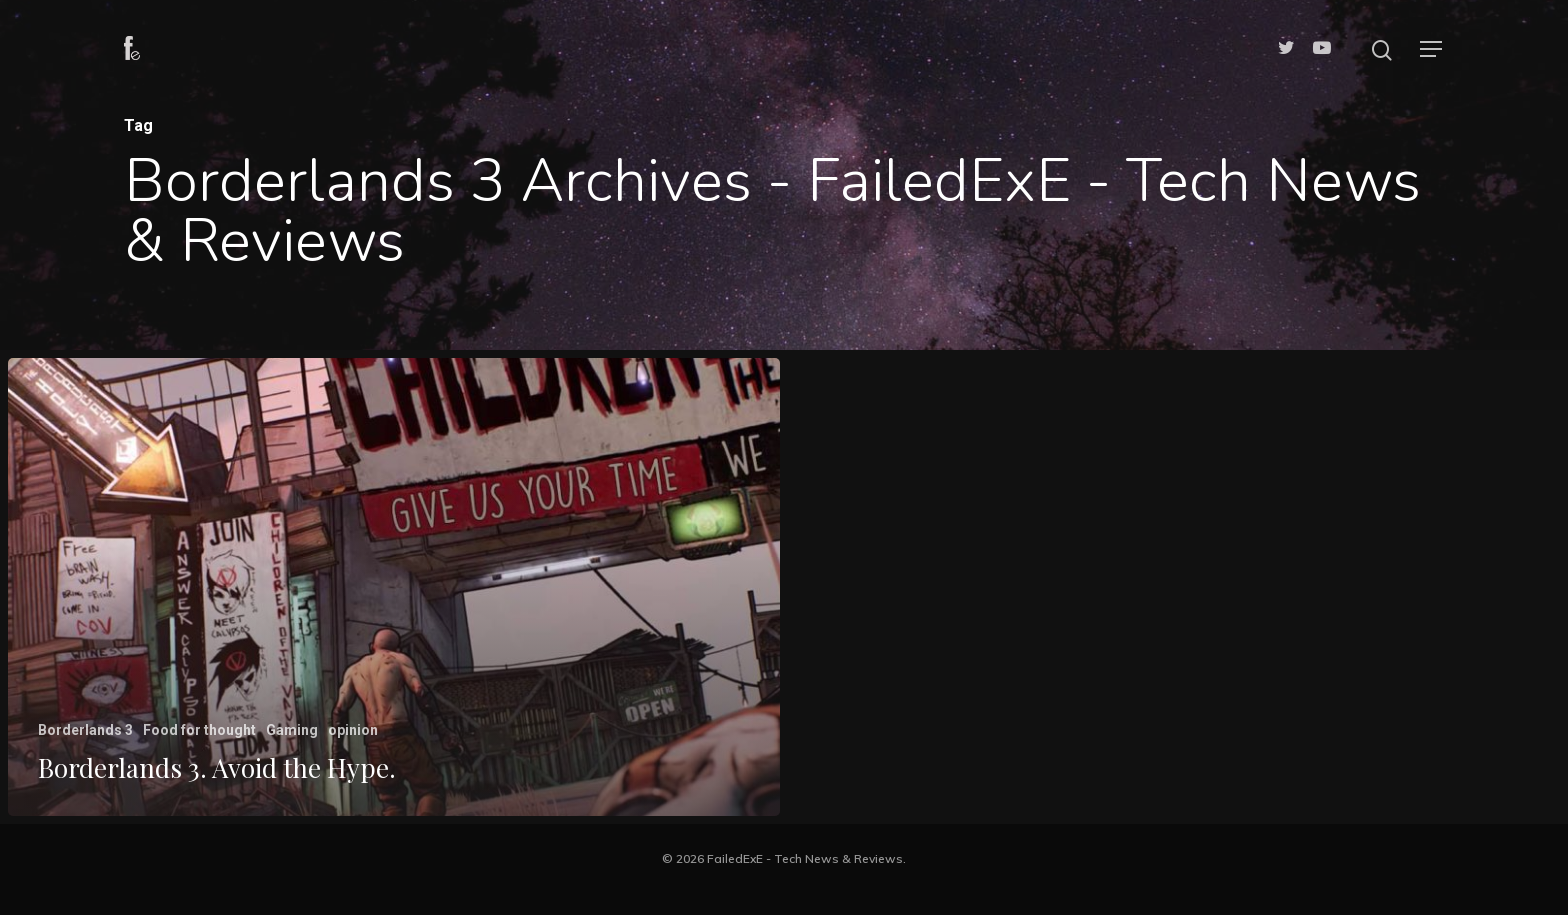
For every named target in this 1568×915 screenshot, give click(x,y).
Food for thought (199, 730)
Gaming (292, 730)
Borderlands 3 (85, 730)
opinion (353, 730)
